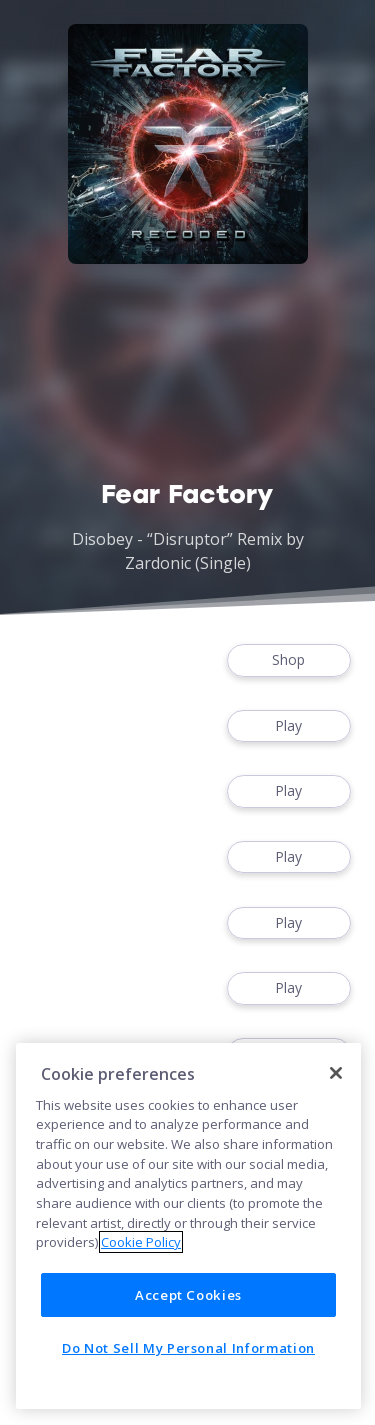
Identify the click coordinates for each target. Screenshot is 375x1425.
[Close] (336, 1073)
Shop (289, 660)
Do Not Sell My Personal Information (188, 1348)
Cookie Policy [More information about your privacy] (141, 1242)
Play (289, 726)
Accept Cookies (188, 1295)
